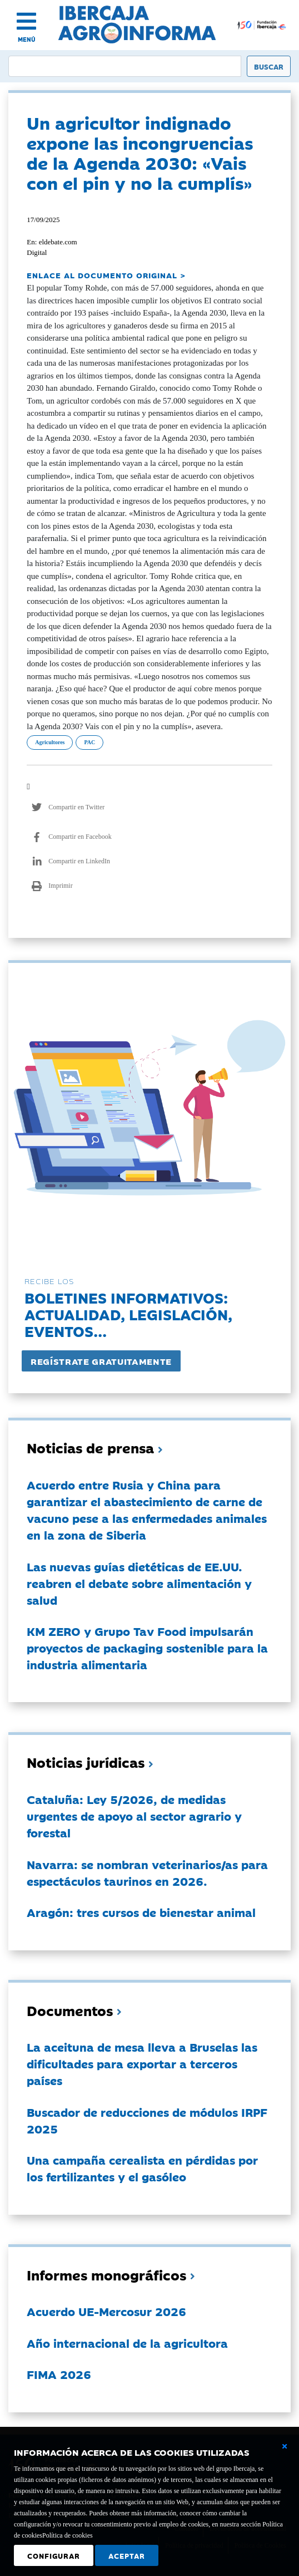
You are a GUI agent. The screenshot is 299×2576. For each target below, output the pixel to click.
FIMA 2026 (59, 2374)
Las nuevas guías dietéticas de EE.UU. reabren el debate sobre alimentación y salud (139, 1583)
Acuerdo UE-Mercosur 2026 (106, 2311)
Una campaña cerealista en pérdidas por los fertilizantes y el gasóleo (142, 2168)
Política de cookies (67, 2535)
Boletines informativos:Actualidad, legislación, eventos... (128, 1314)
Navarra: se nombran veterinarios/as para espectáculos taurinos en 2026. (147, 1872)
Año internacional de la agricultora (127, 2342)
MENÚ (27, 39)
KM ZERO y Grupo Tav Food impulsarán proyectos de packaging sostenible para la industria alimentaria (147, 1648)
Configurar (53, 2555)
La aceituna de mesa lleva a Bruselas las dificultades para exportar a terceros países (142, 2063)
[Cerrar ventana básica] (284, 2446)
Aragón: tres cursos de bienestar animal (141, 1912)
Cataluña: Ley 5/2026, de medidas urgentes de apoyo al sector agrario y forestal (134, 1816)
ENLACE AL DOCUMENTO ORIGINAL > (106, 275)
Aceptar (126, 2555)
